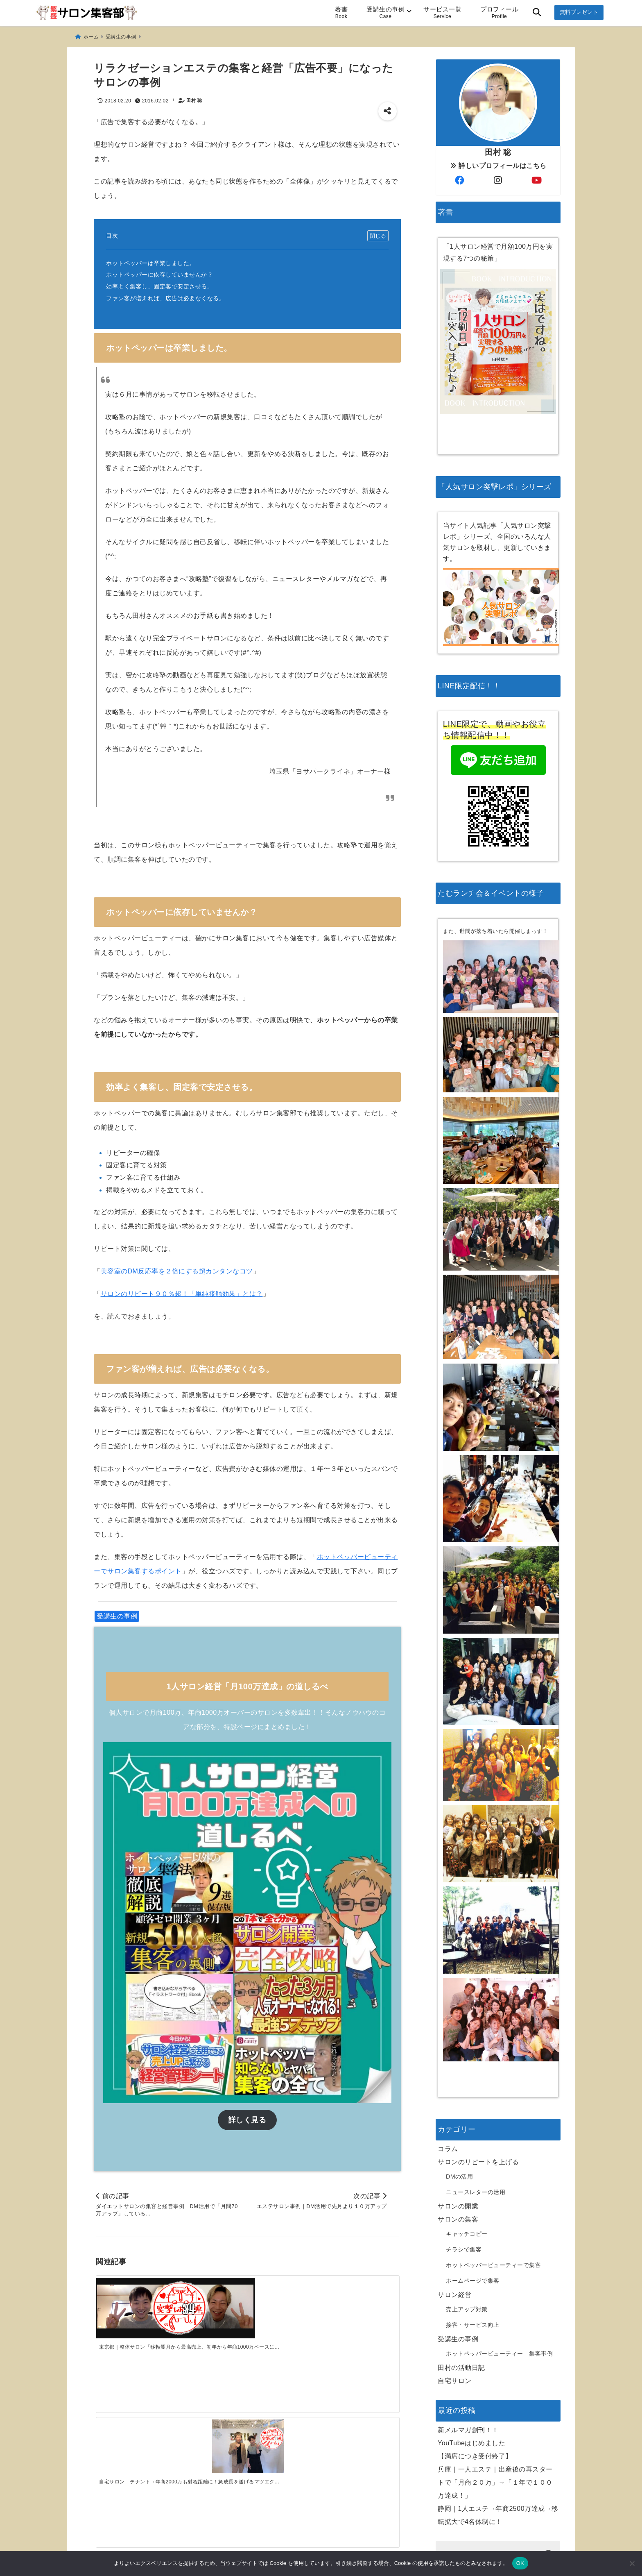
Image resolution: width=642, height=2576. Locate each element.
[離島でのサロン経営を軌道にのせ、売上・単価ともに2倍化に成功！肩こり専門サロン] (285, 2295)
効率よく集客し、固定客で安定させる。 (159, 282)
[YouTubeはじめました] (209, 2413)
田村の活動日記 (461, 2265)
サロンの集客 (458, 2116)
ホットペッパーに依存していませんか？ (159, 271)
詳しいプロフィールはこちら (498, 128)
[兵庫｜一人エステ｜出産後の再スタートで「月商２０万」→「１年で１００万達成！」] (360, 2412)
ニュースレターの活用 (475, 2089)
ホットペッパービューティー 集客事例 (499, 2251)
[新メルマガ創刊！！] (133, 2419)
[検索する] (549, 2453)
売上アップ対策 (467, 2207)
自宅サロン (455, 2278)
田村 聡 (194, 97)
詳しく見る (247, 2109)
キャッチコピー (467, 2131)
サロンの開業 (458, 2103)
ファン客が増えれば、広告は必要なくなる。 (165, 294)
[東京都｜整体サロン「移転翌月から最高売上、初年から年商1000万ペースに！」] (133, 2282)
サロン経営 (455, 2192)
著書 (341, 12)
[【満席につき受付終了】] (285, 2416)
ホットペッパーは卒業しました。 (150, 259)
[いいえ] (632, 2563)
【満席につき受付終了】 (475, 2353)
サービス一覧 (442, 12)
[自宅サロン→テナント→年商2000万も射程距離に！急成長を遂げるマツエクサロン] (209, 2295)
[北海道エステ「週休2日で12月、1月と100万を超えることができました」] (360, 2295)
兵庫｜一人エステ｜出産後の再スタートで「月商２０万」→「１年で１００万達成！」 (495, 2380)
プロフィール (499, 12)
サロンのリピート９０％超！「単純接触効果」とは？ (182, 1290)
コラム (448, 2046)
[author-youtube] (537, 144)
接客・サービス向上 (473, 2222)
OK (520, 2563)
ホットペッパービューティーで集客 (493, 2162)
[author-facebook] (459, 144)
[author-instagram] (498, 144)
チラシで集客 (464, 2147)
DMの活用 (459, 2074)
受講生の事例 (385, 12)
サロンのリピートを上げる (478, 2059)
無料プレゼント (579, 12)
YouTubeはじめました (471, 2340)
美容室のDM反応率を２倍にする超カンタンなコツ (177, 1267)
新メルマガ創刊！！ (468, 2327)
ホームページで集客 (473, 2178)
